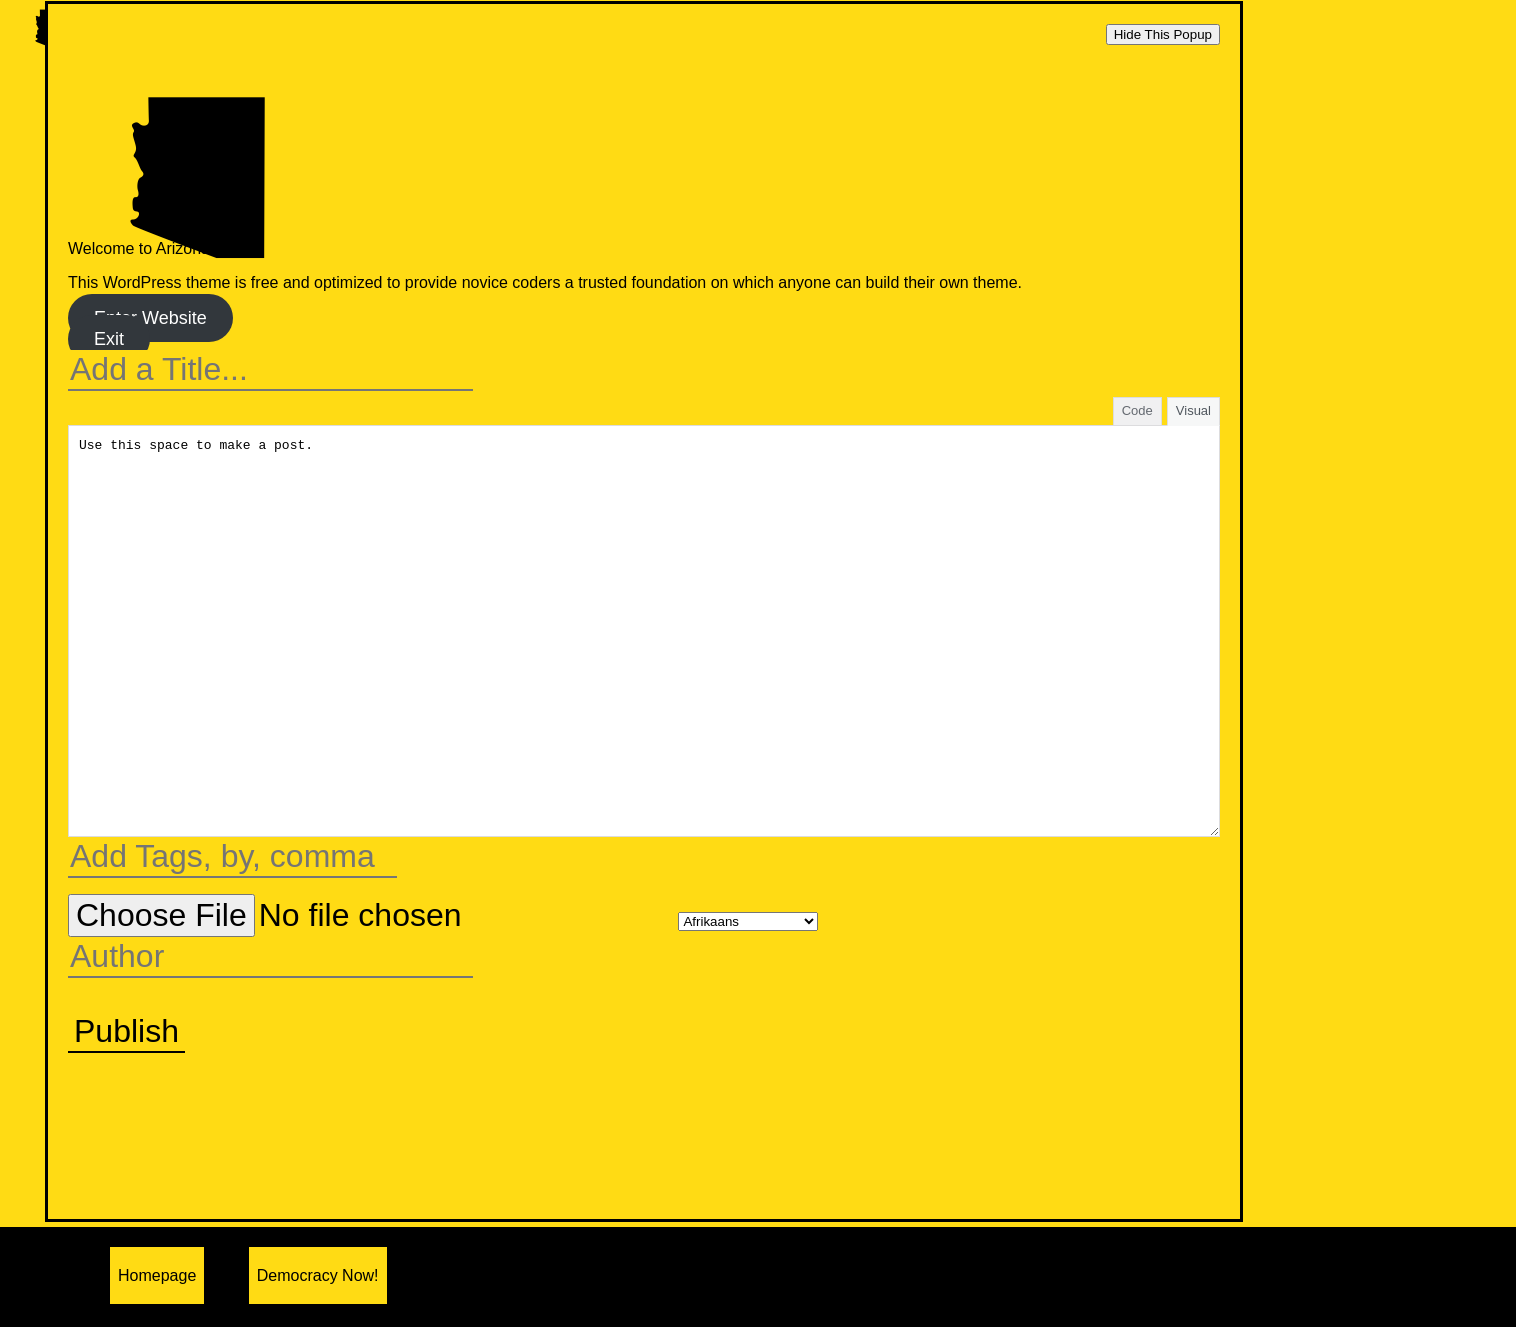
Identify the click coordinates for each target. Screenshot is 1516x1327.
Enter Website (150, 318)
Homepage (157, 1275)
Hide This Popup (1163, 34)
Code (1137, 410)
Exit (109, 339)
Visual (1193, 410)
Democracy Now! (318, 1275)
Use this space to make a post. (644, 631)
